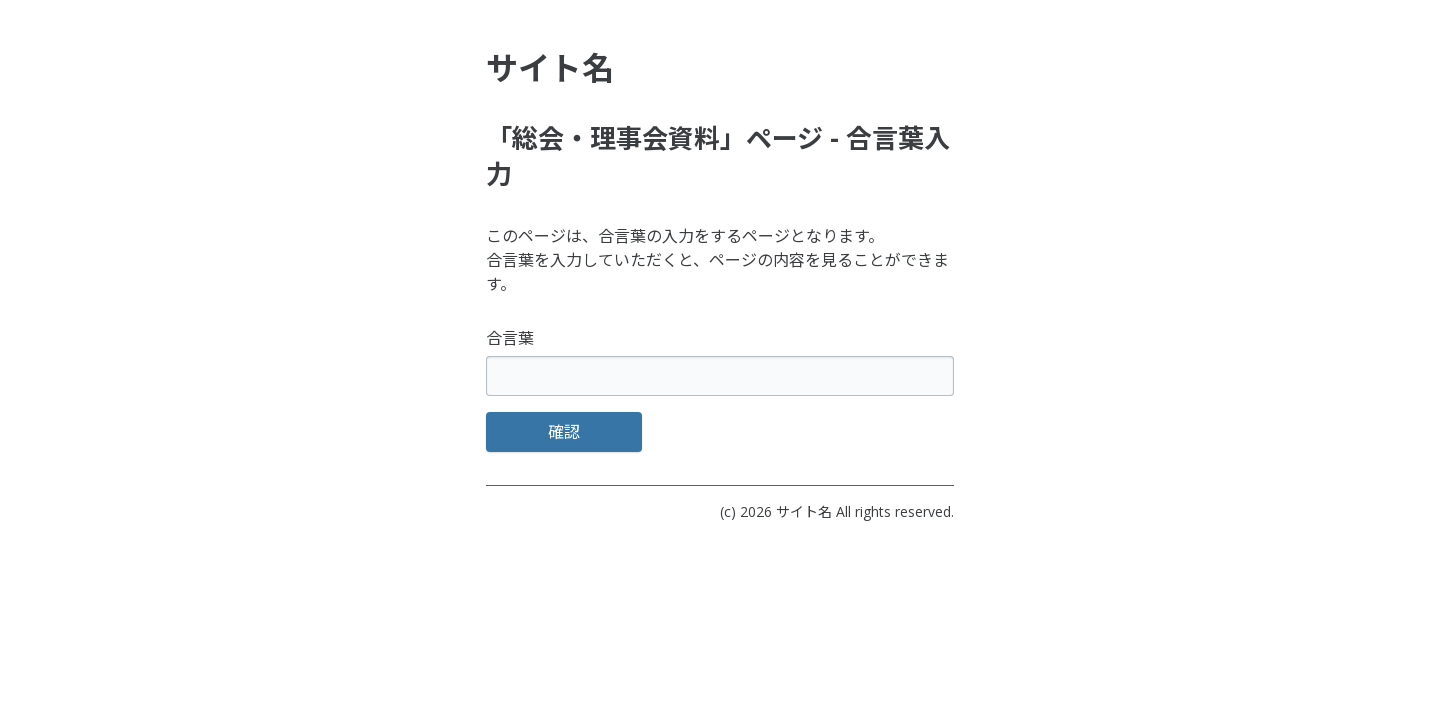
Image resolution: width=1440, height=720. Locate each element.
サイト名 (804, 511)
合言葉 (510, 338)
